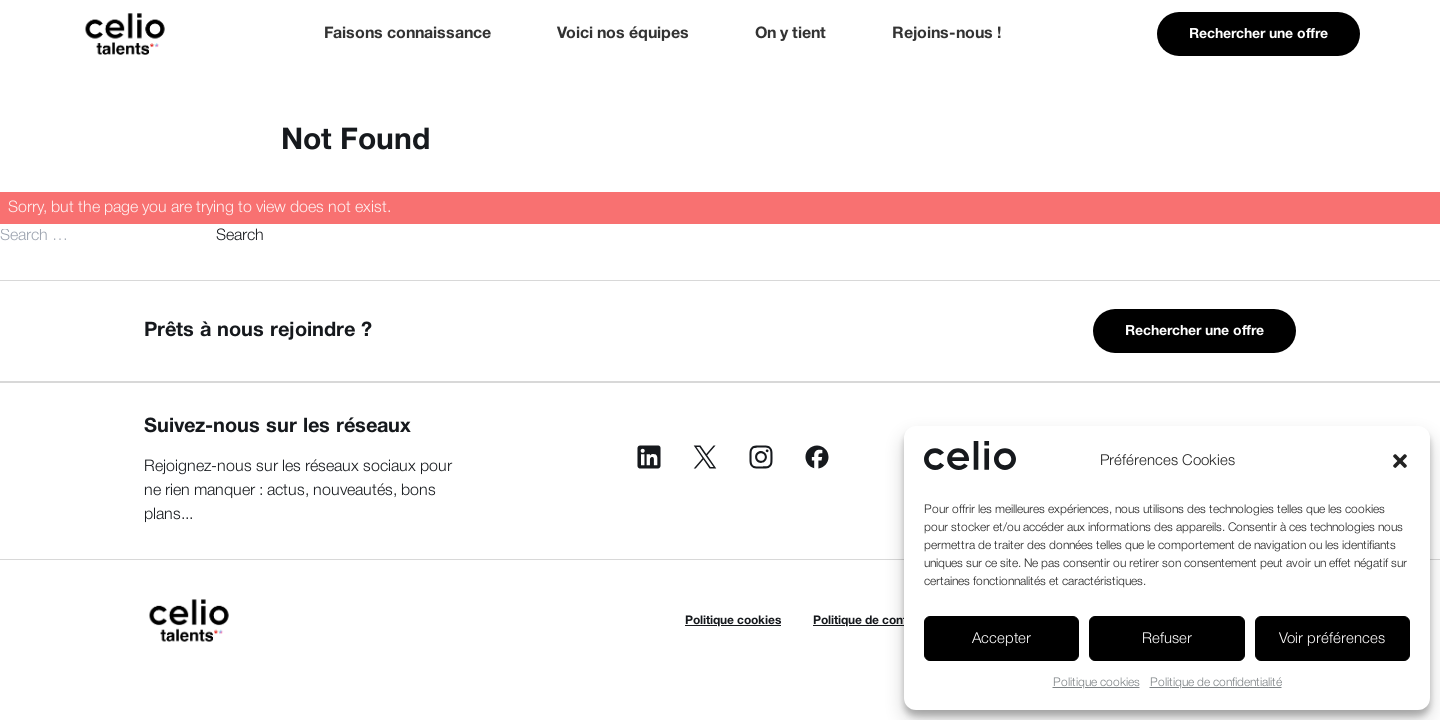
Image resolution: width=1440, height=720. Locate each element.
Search (240, 236)
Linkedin (649, 457)
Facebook (817, 457)
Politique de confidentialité (1216, 682)
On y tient (790, 34)
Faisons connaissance (407, 34)
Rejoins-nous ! (946, 34)
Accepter (1001, 639)
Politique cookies (1096, 682)
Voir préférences (1332, 639)
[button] (1400, 461)
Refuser (1167, 639)
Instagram (761, 457)
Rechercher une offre (1258, 34)
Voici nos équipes (623, 34)
